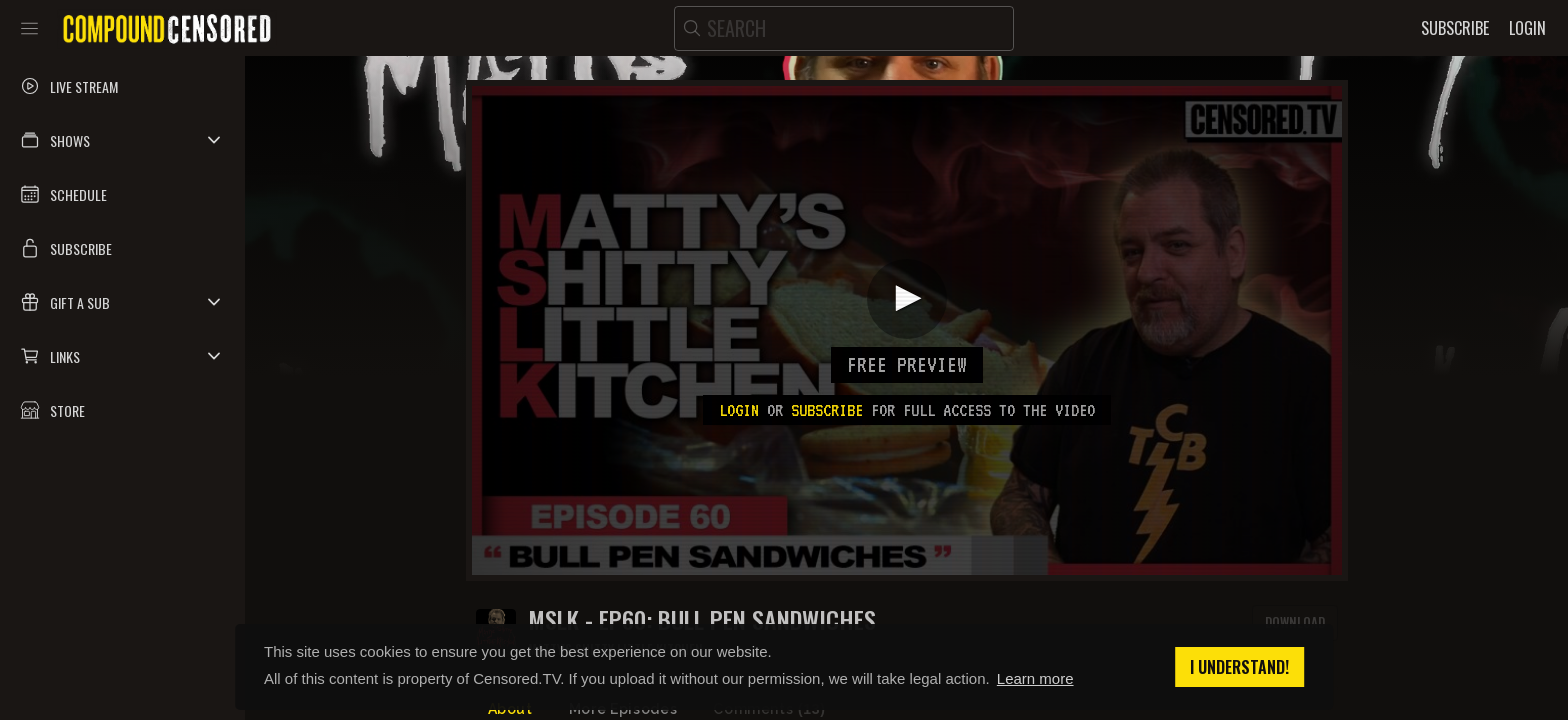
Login (739, 410)
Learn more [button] (1035, 678)
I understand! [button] (1239, 667)
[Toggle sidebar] (29, 28)
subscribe (827, 410)
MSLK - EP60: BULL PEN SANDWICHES (702, 619)
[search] (844, 28)
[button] (122, 140)
